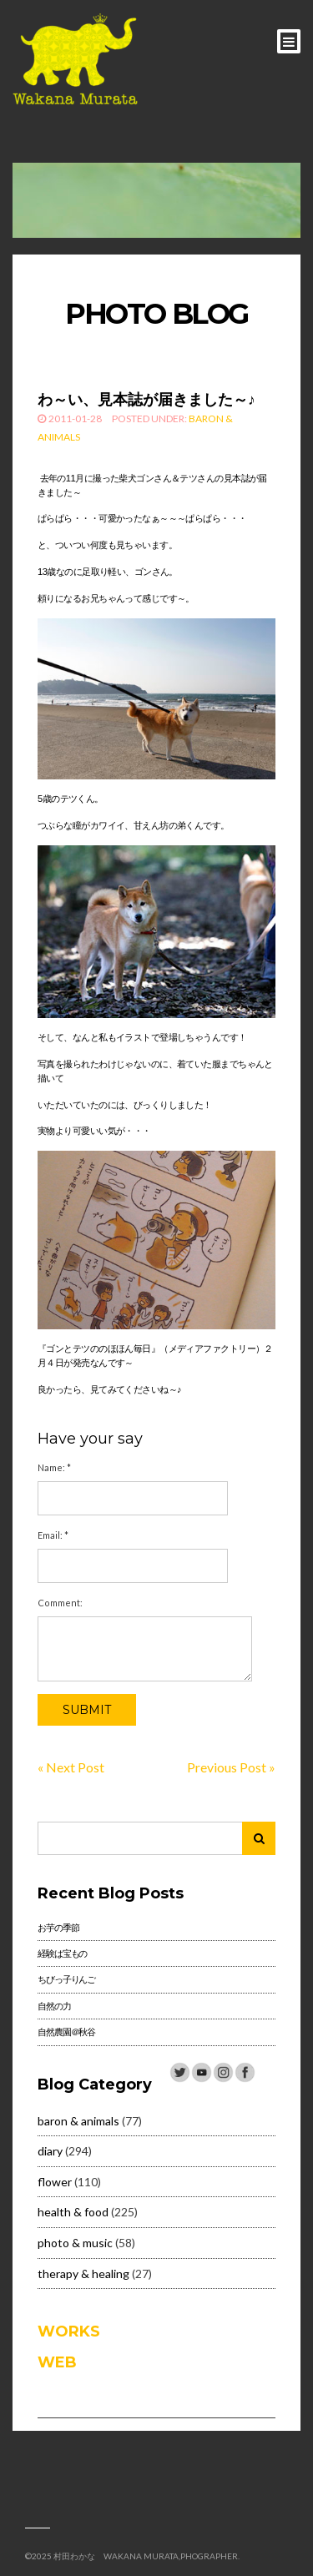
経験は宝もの (62, 1953)
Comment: (60, 1602)
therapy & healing (83, 2273)
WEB (57, 2362)
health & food (73, 2212)
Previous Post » (231, 1767)
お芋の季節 (58, 1927)
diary (50, 2151)
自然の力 (54, 2005)
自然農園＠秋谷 (66, 2031)
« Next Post (71, 1767)
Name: (54, 1467)
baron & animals (78, 2121)
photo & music (75, 2243)
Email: (53, 1535)
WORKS (69, 2331)
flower (55, 2182)
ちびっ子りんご (66, 1979)
